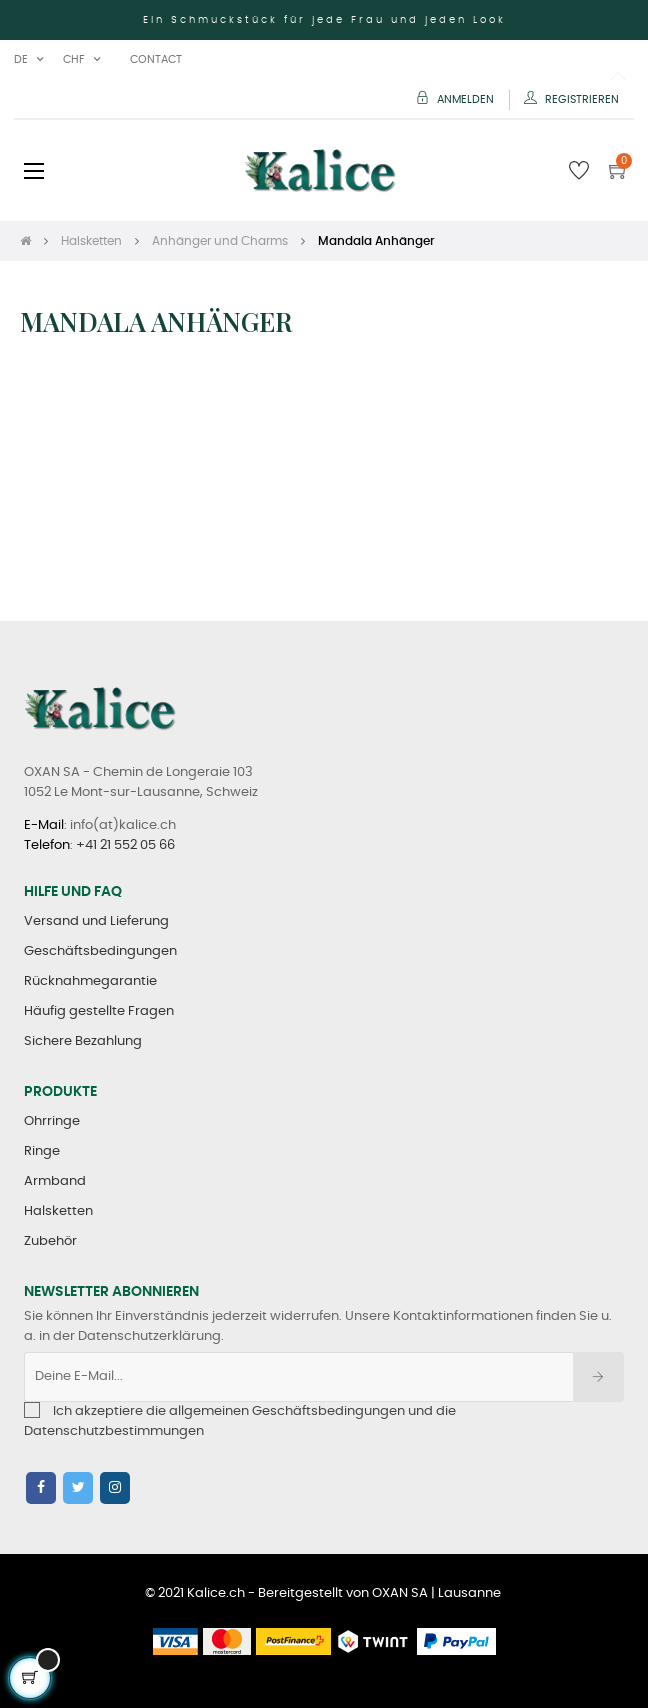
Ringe (42, 1151)
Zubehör (50, 1241)
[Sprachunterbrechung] (28, 60)
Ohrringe (52, 1121)
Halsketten (58, 1211)
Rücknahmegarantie (90, 981)
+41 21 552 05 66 (125, 845)
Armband (55, 1181)
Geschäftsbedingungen (100, 951)
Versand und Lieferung (96, 921)
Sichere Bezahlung (83, 1041)
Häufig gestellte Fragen (99, 1011)
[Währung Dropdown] (81, 60)
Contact (156, 59)
